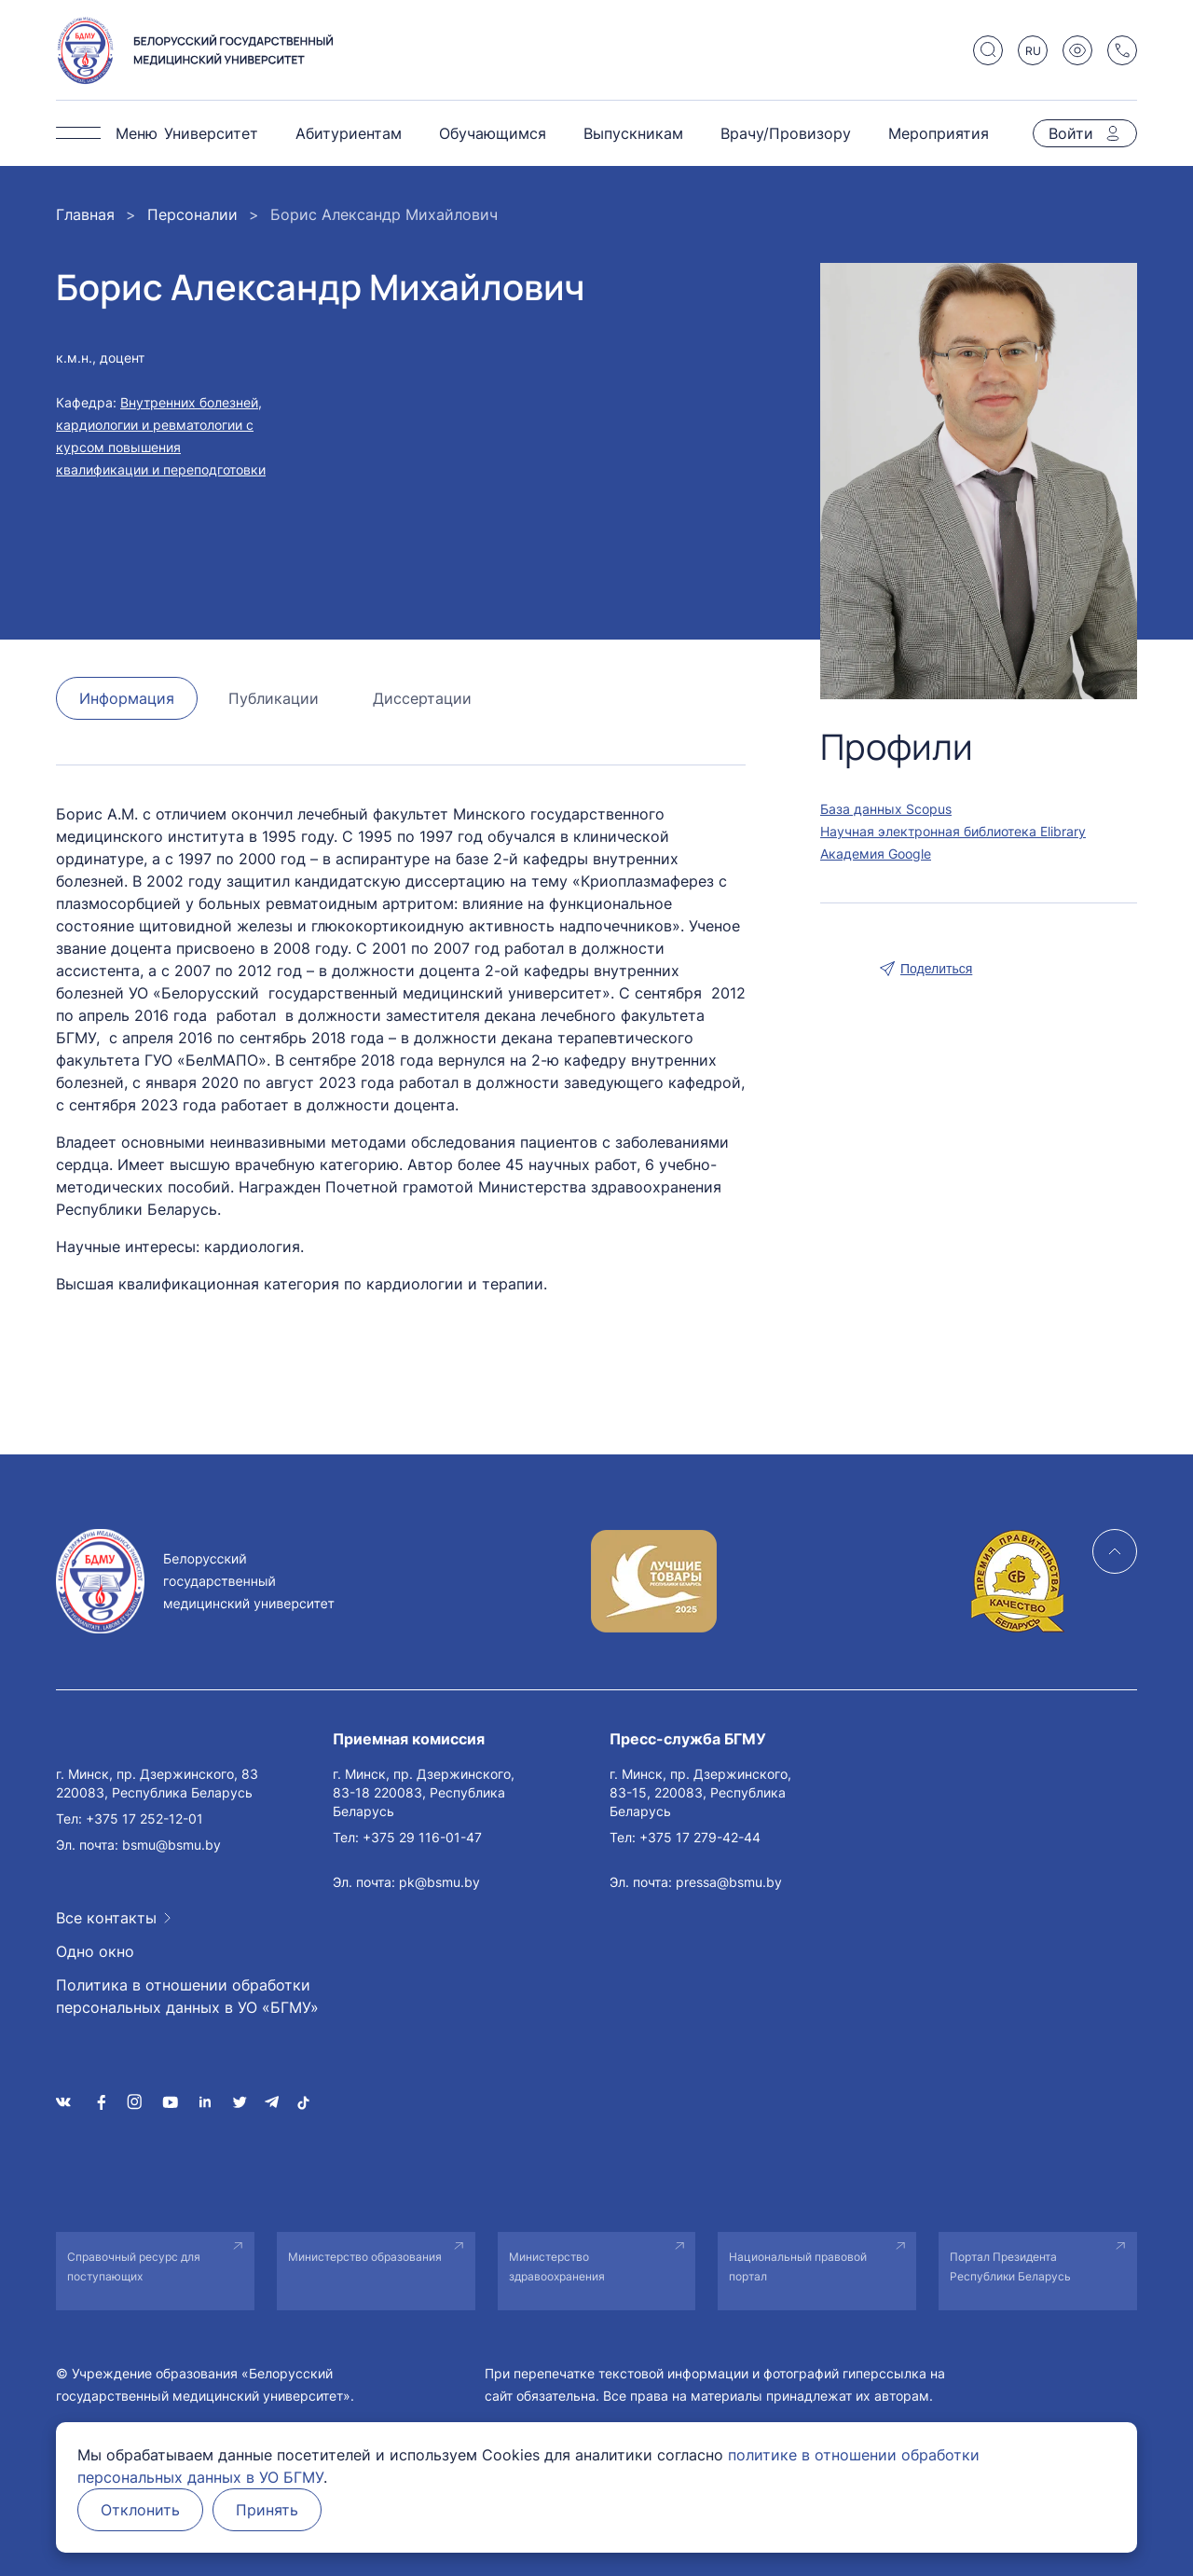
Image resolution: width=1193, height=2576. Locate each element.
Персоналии (192, 214)
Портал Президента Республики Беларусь (1010, 2266)
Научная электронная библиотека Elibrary (953, 831)
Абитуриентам (348, 133)
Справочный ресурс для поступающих (133, 2266)
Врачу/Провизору (785, 133)
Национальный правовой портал (798, 2266)
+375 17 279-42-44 (700, 1837)
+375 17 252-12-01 (144, 1818)
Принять (267, 2509)
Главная (85, 214)
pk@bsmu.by (439, 1882)
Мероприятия (938, 133)
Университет (211, 133)
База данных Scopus (886, 809)
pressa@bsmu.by (729, 1882)
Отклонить (140, 2509)
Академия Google (875, 853)
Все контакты (106, 1917)
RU (1033, 51)
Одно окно (95, 1951)
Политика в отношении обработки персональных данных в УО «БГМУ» (187, 1996)
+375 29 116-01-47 (422, 1837)
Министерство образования (365, 2257)
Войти (1071, 133)
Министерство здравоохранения (557, 2266)
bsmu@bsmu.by (171, 1845)
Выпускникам (633, 133)
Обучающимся (492, 133)
